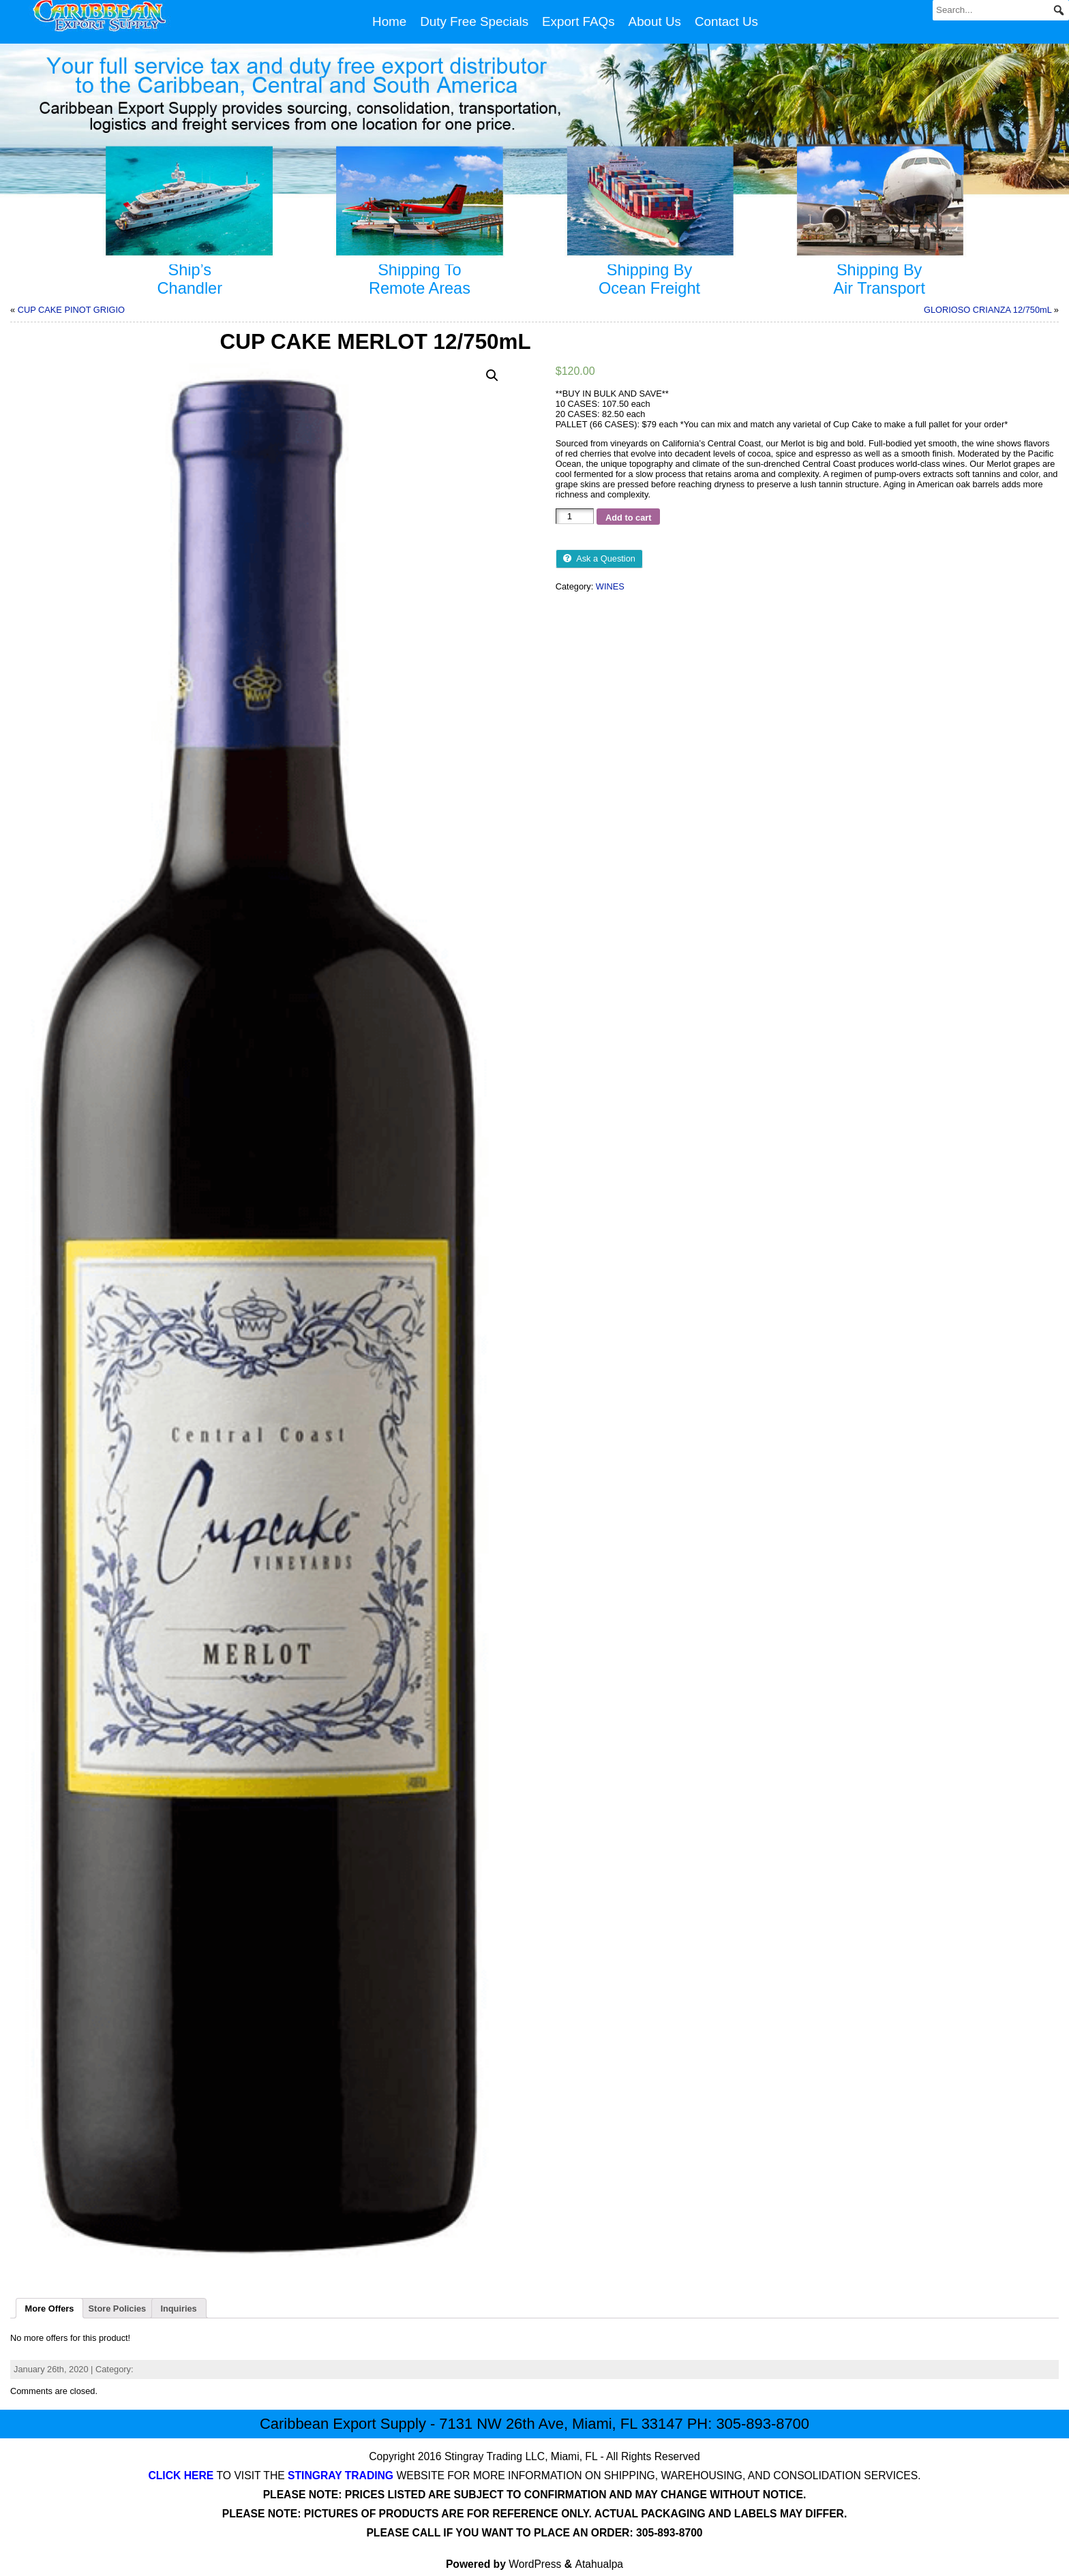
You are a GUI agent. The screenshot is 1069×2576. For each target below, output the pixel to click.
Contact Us (726, 21)
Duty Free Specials (474, 21)
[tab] (49, 2308)
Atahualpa (599, 2564)
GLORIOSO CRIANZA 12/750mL (987, 310)
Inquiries (178, 2308)
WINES (610, 586)
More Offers (49, 2308)
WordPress (535, 2564)
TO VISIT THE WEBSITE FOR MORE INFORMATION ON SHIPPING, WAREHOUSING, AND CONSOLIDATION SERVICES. (534, 2475)
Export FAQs (578, 21)
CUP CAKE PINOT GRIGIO (71, 310)
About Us (655, 21)
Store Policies (118, 2308)
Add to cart (628, 517)
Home (389, 21)
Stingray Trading (483, 2456)
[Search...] (1001, 10)
